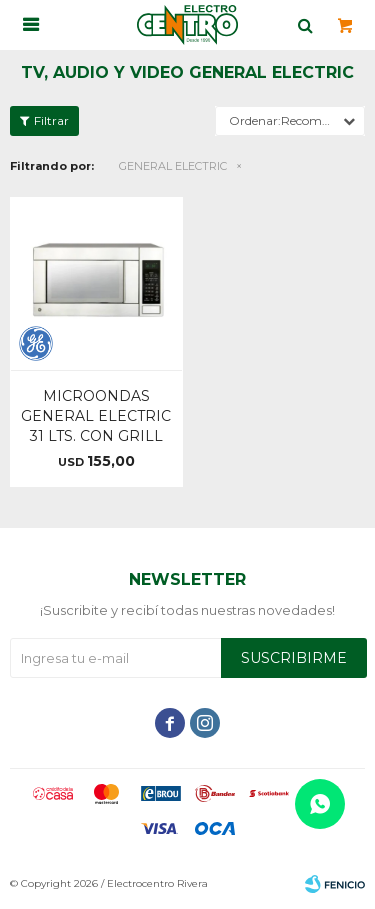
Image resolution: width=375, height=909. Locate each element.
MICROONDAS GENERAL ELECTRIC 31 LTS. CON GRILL (96, 416)
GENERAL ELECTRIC (173, 166)
